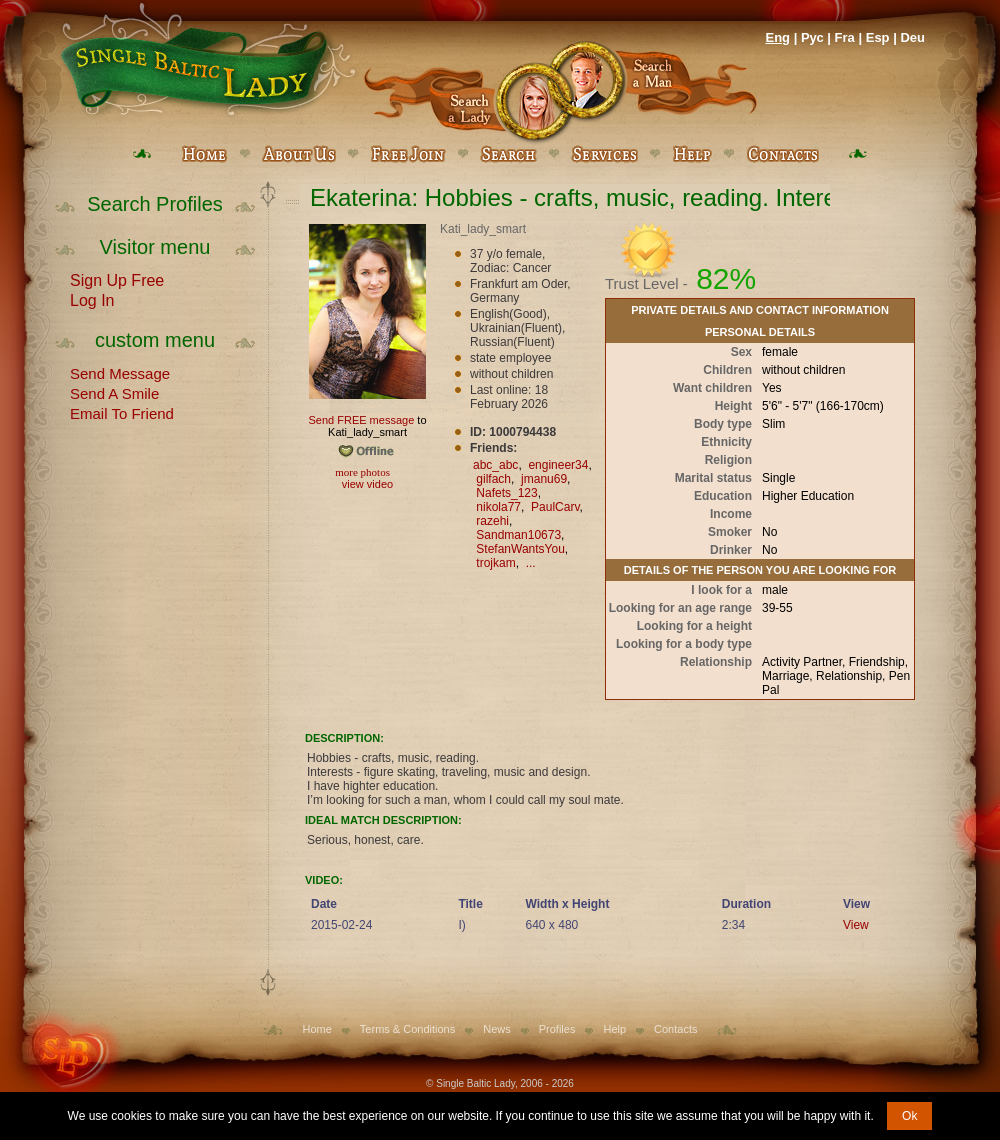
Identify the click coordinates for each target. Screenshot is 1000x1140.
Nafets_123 (506, 493)
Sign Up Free (117, 279)
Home (317, 1029)
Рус (812, 37)
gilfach (493, 479)
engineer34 (558, 465)
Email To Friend (122, 412)
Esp (878, 37)
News (497, 1029)
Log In (92, 299)
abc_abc (495, 465)
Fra (845, 37)
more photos (361, 472)
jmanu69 (544, 479)
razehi (492, 521)
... (531, 563)
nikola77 (498, 507)
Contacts (675, 1029)
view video (367, 484)
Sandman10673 (518, 535)
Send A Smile (114, 392)
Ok (909, 1116)
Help (614, 1029)
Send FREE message (361, 420)
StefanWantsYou (520, 549)
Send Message (120, 372)
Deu (912, 37)
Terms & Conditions (407, 1029)
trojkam (495, 563)
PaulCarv (555, 507)
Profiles (557, 1029)
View (856, 925)
